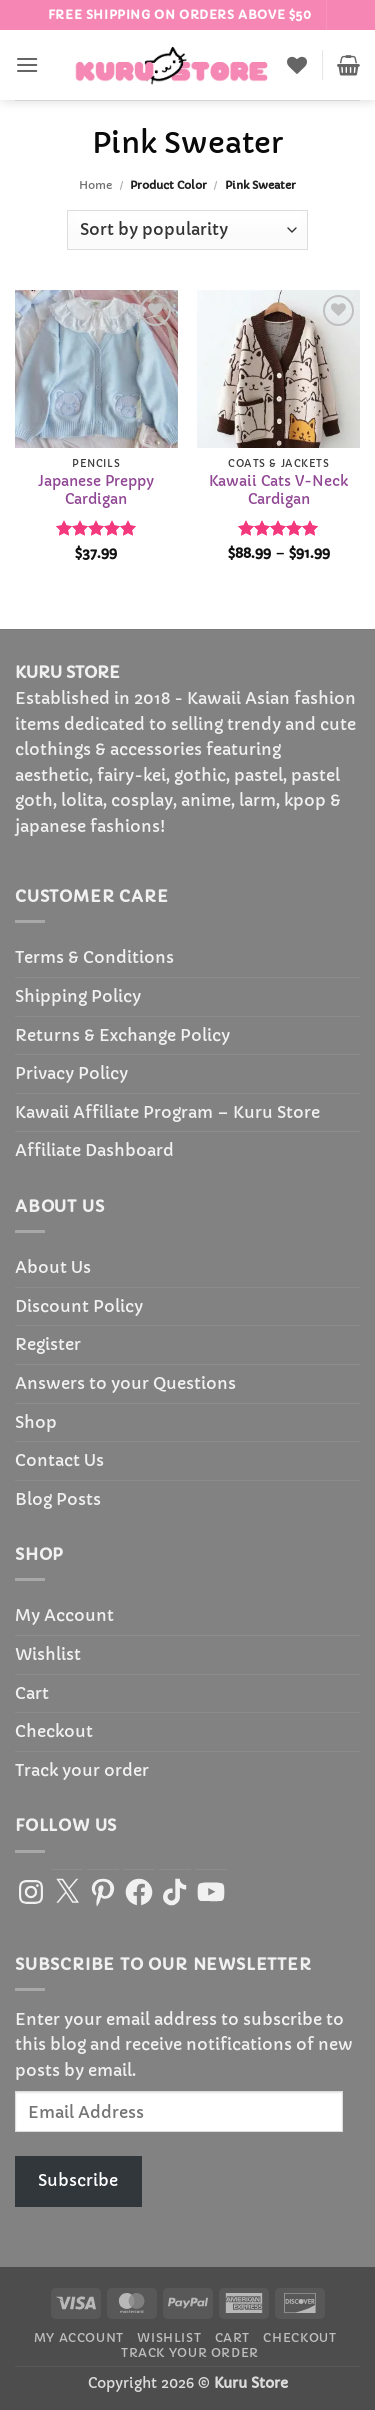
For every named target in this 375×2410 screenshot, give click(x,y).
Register (48, 1344)
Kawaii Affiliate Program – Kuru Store (167, 1112)
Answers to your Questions (125, 1383)
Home (95, 185)
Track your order (82, 1770)
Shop (36, 1422)
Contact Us (59, 1460)
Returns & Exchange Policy (122, 1035)
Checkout (54, 1731)
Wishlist (48, 1654)
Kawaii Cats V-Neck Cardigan (278, 490)
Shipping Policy (78, 996)
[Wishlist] (297, 65)
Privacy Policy (71, 1073)
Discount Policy (79, 1306)
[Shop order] (187, 230)
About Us (53, 1267)
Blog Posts (58, 1499)
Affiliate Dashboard (94, 1150)
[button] (27, 64)
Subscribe (78, 2180)
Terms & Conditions (94, 957)
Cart (32, 1693)
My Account (64, 1615)
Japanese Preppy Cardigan (96, 490)
